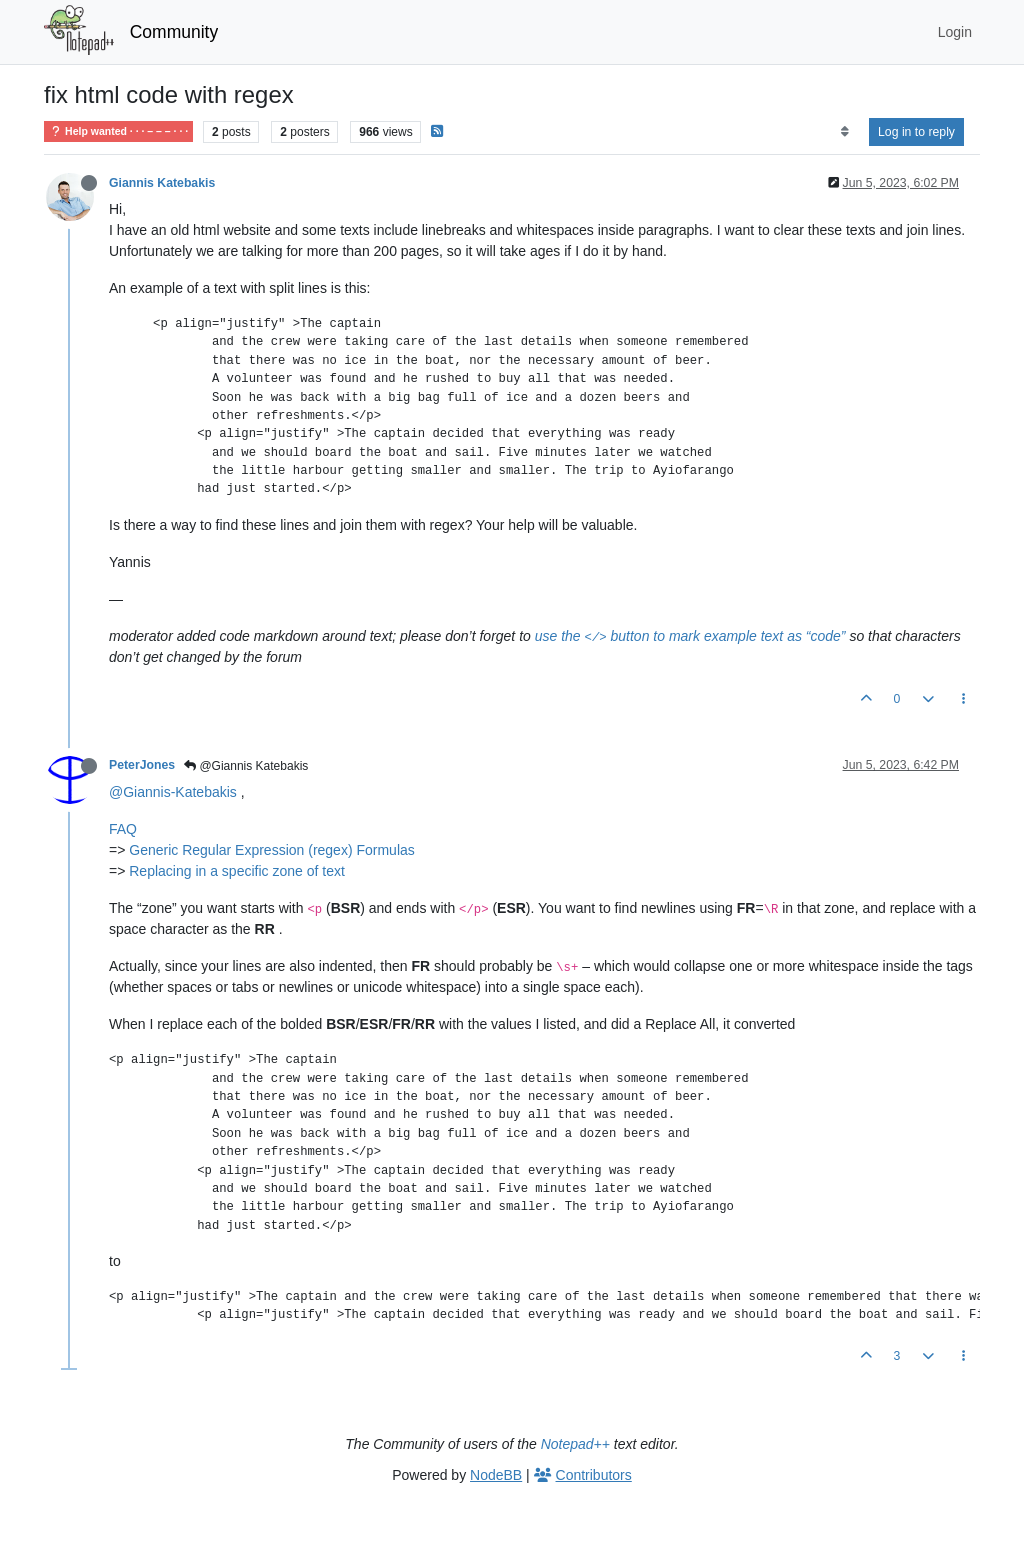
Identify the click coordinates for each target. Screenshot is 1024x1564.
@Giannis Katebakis (246, 766)
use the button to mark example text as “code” (690, 636)
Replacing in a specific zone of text (237, 871)
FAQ (123, 829)
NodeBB (496, 1475)
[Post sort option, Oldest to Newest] (844, 132)
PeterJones (142, 765)
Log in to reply (916, 132)
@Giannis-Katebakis (173, 792)
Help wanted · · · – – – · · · (118, 131)
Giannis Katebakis (162, 183)
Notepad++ (575, 1444)
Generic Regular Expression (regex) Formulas (272, 850)
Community (174, 32)
